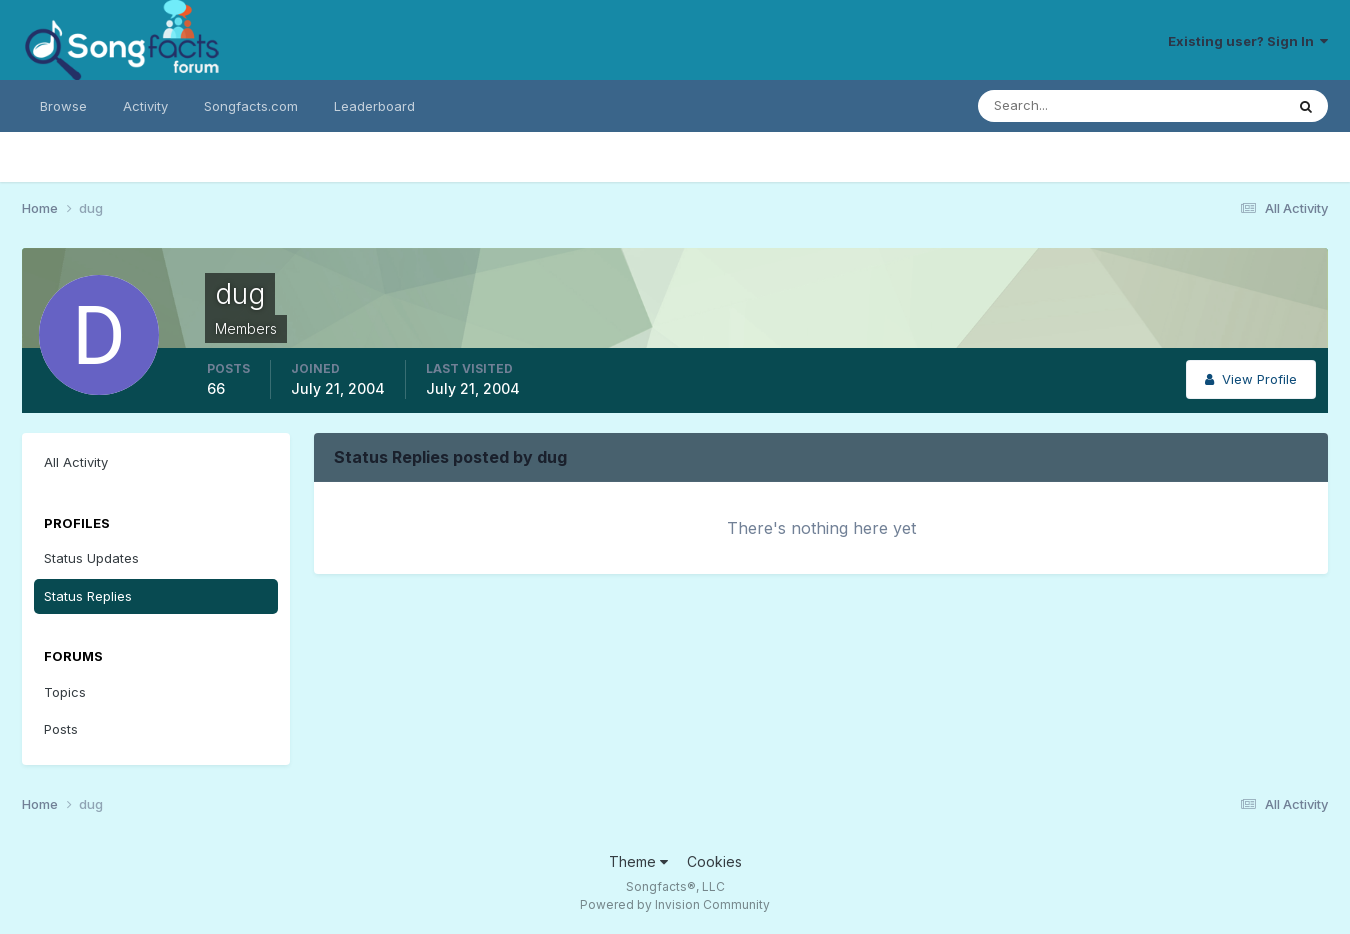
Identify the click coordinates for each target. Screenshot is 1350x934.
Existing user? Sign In (1248, 41)
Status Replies (88, 596)
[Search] (1066, 106)
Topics (65, 692)
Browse (63, 106)
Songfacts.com (251, 106)
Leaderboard (374, 106)
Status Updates (91, 558)
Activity (145, 106)
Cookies (714, 861)
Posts (61, 729)
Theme (638, 861)
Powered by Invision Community (675, 904)
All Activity (76, 462)
